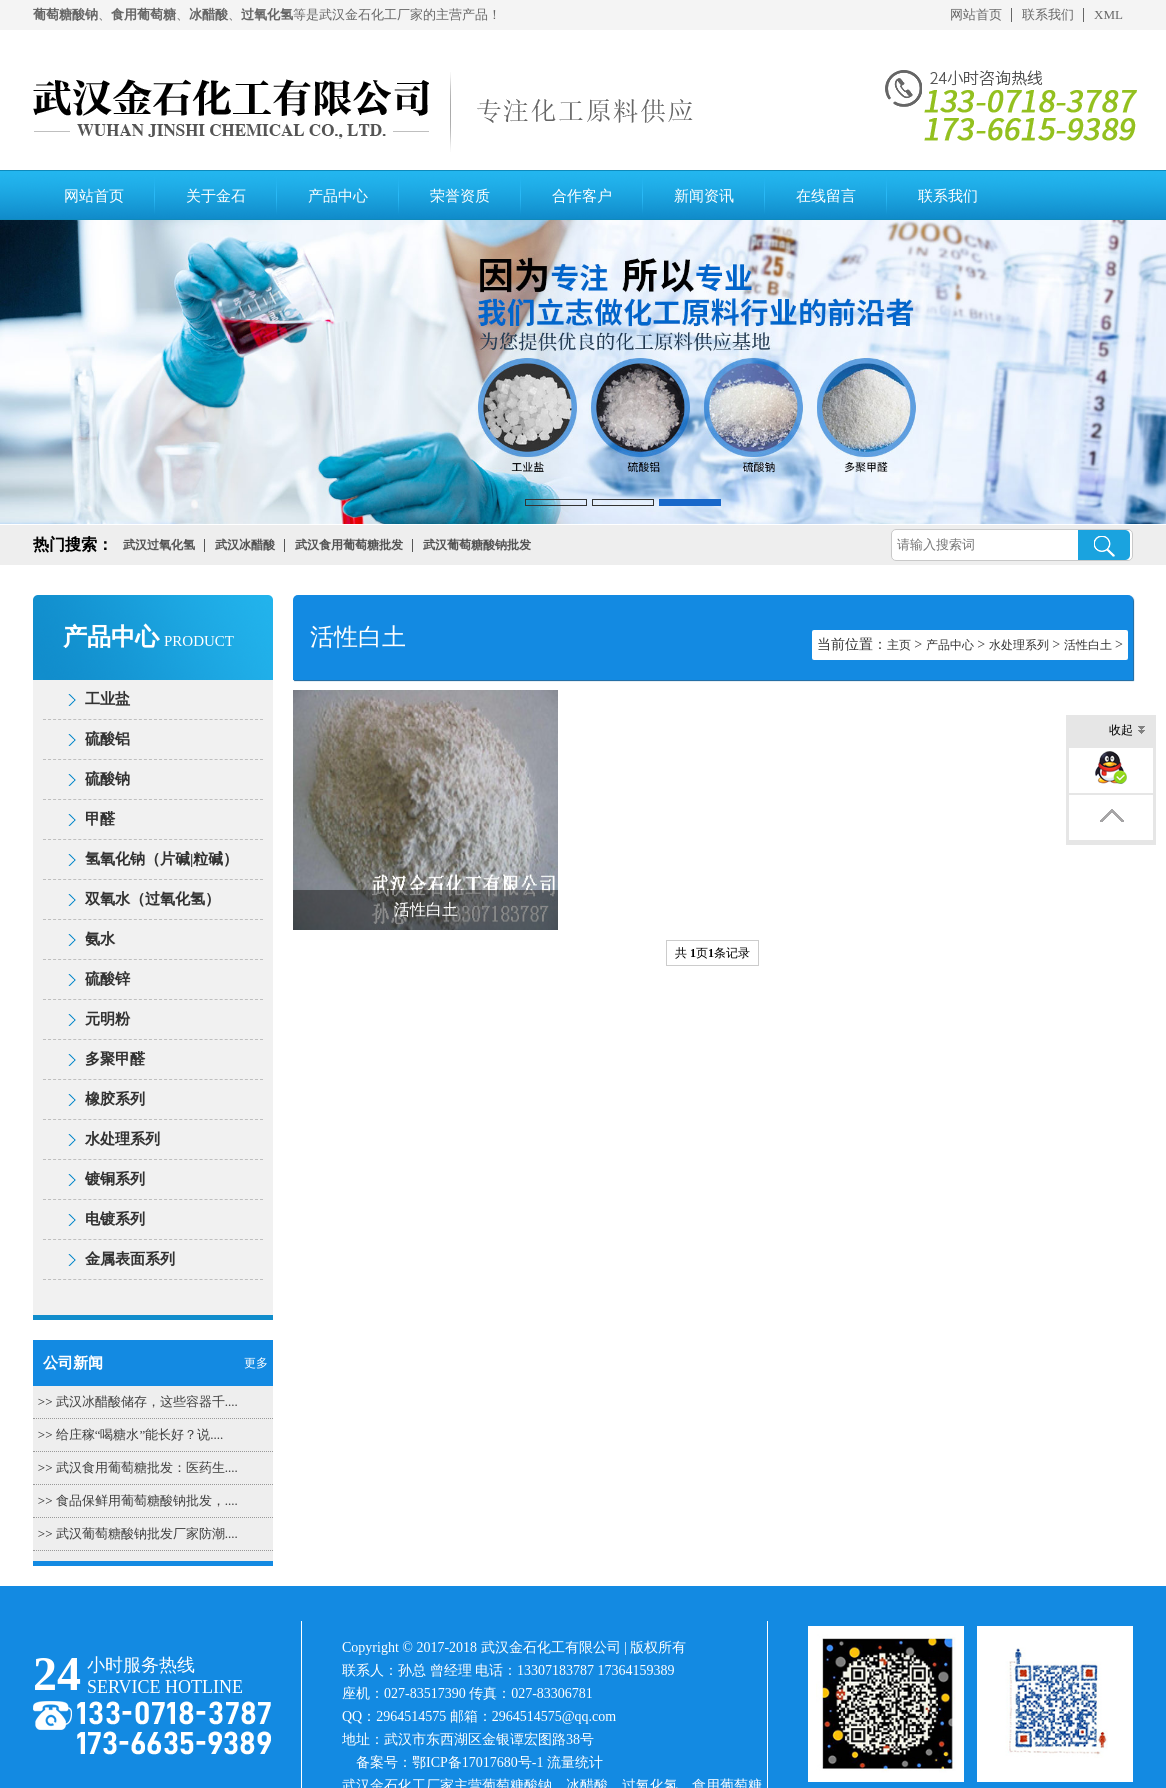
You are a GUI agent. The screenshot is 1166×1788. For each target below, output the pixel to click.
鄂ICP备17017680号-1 (477, 1762)
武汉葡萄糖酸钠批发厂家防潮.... (147, 1533)
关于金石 (216, 196)
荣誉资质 (460, 196)
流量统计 (575, 1762)
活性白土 (1088, 645)
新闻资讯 (704, 196)
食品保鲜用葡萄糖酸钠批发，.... (147, 1500)
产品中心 (338, 196)
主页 (899, 645)
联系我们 (1048, 14)
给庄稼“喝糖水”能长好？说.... (140, 1434)
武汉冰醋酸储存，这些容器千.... (147, 1401)
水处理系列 (1019, 645)
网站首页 (976, 14)
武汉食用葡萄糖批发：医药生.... (147, 1467)
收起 (1127, 731)
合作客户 (582, 196)
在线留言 (826, 196)
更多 (256, 1363)
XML (1108, 14)
